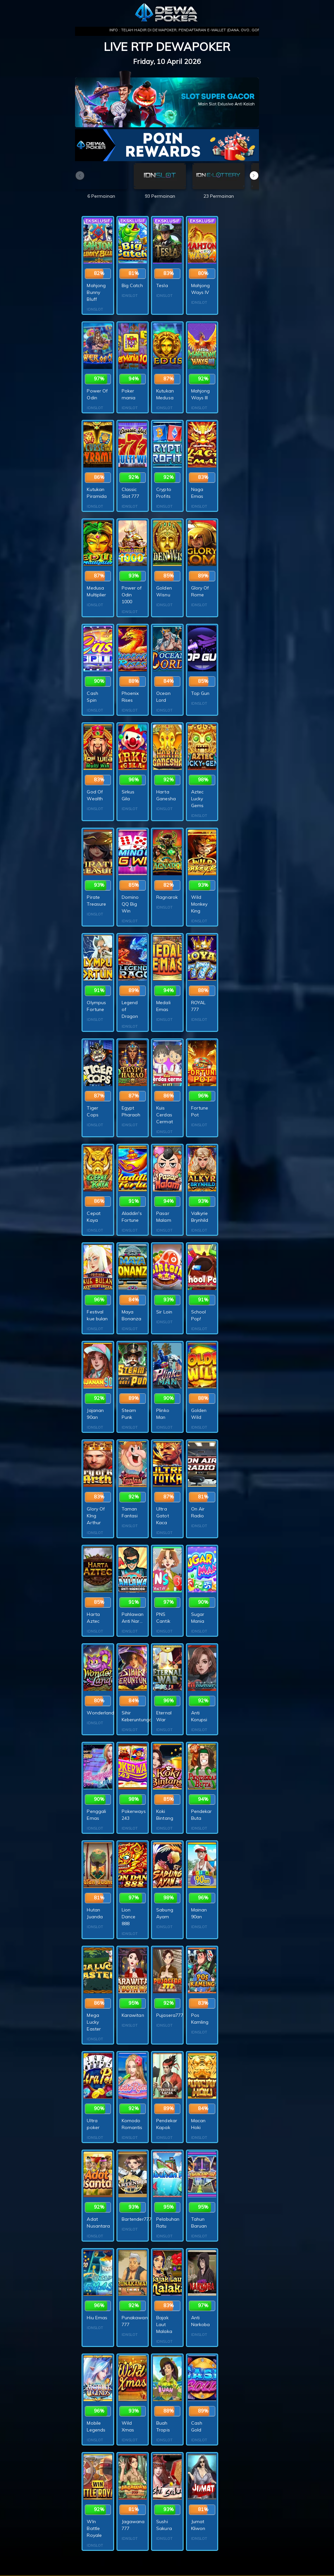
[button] (254, 175)
